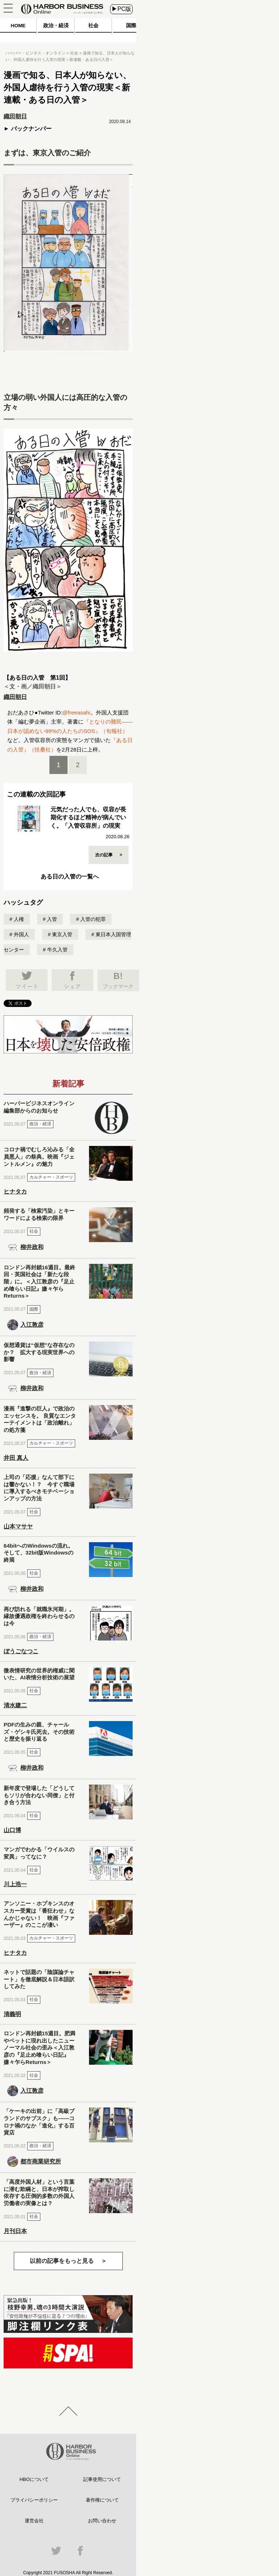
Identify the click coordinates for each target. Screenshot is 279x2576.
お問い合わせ (102, 2520)
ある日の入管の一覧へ (70, 876)
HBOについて (34, 2479)
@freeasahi (76, 712)
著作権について (102, 2500)
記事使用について (102, 2479)
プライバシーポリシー (34, 2500)
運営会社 (34, 2520)
